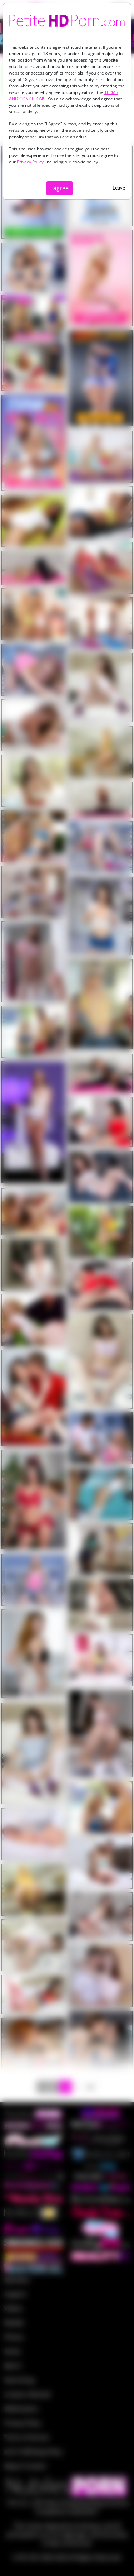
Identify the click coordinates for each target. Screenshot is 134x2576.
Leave (119, 188)
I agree (59, 188)
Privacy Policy (30, 162)
